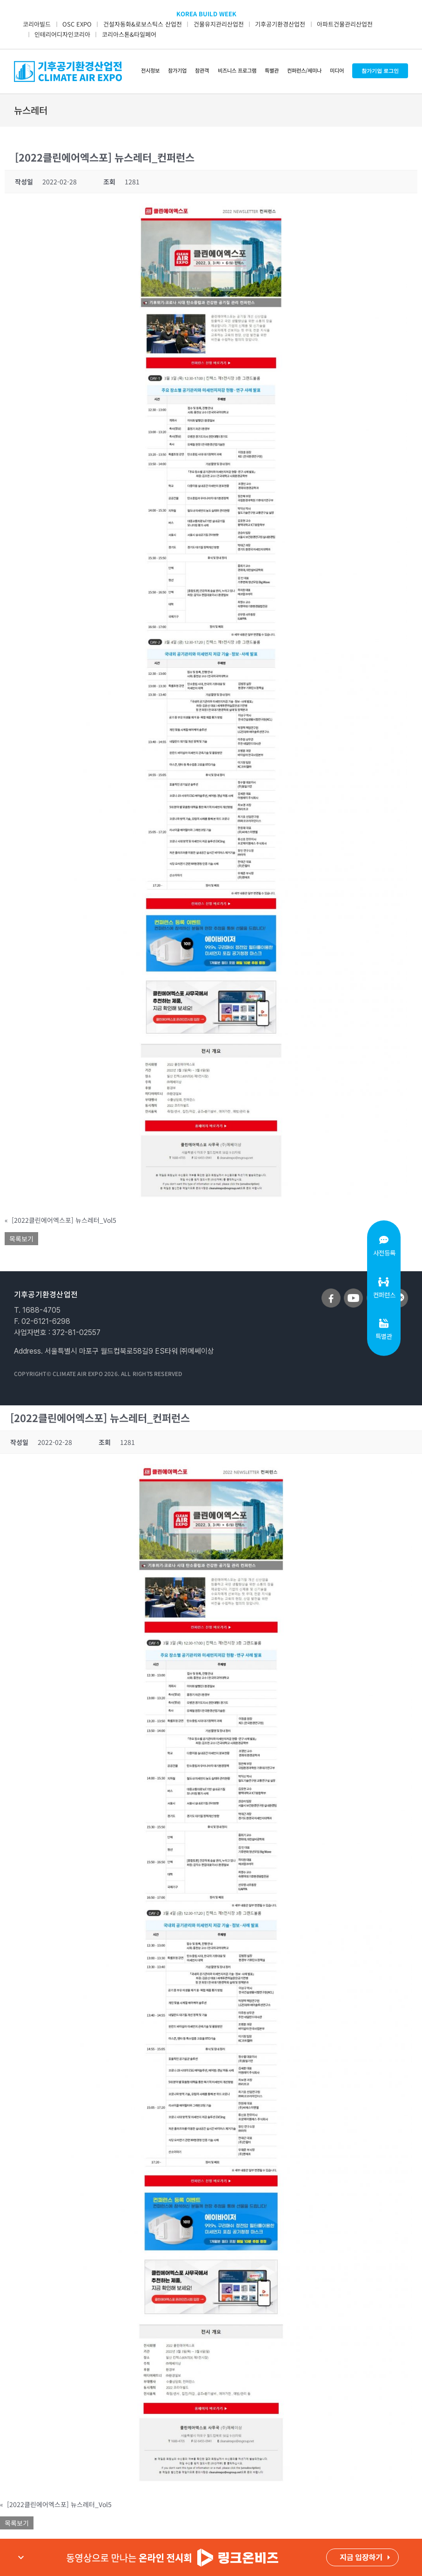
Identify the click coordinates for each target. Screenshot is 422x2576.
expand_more (21, 2557)
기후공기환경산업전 (280, 24)
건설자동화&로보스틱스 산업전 (142, 24)
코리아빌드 (37, 24)
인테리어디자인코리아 (62, 34)
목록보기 (21, 1238)
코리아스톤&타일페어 (129, 34)
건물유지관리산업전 (219, 24)
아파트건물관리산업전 (345, 24)
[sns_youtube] (353, 1292)
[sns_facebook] (331, 1292)
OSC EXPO (77, 24)
